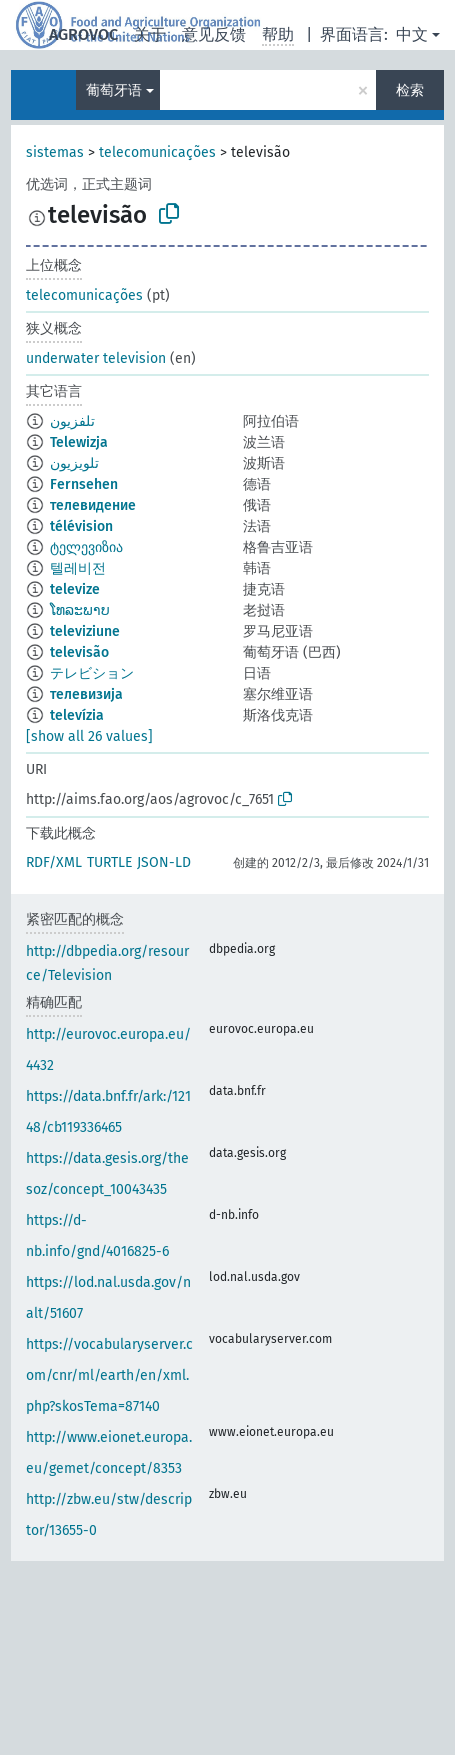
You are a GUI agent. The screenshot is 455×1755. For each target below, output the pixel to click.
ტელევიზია (86, 547)
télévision (81, 526)
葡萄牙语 (114, 90)
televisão (79, 652)
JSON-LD (164, 862)
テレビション (92, 673)
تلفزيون (72, 421)
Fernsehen (84, 484)
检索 (410, 90)
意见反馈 (214, 34)
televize (75, 589)
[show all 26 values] (89, 736)
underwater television (96, 358)
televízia (77, 715)
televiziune (85, 631)
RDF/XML (54, 862)
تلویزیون (74, 463)
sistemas (55, 152)
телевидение (93, 505)
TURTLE (109, 862)
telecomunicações (157, 152)
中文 (412, 34)
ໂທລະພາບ (80, 610)
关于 (150, 34)
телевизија (86, 694)
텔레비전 (78, 568)
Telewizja (79, 442)
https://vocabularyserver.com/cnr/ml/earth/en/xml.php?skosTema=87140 (109, 1375)
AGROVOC (83, 34)
